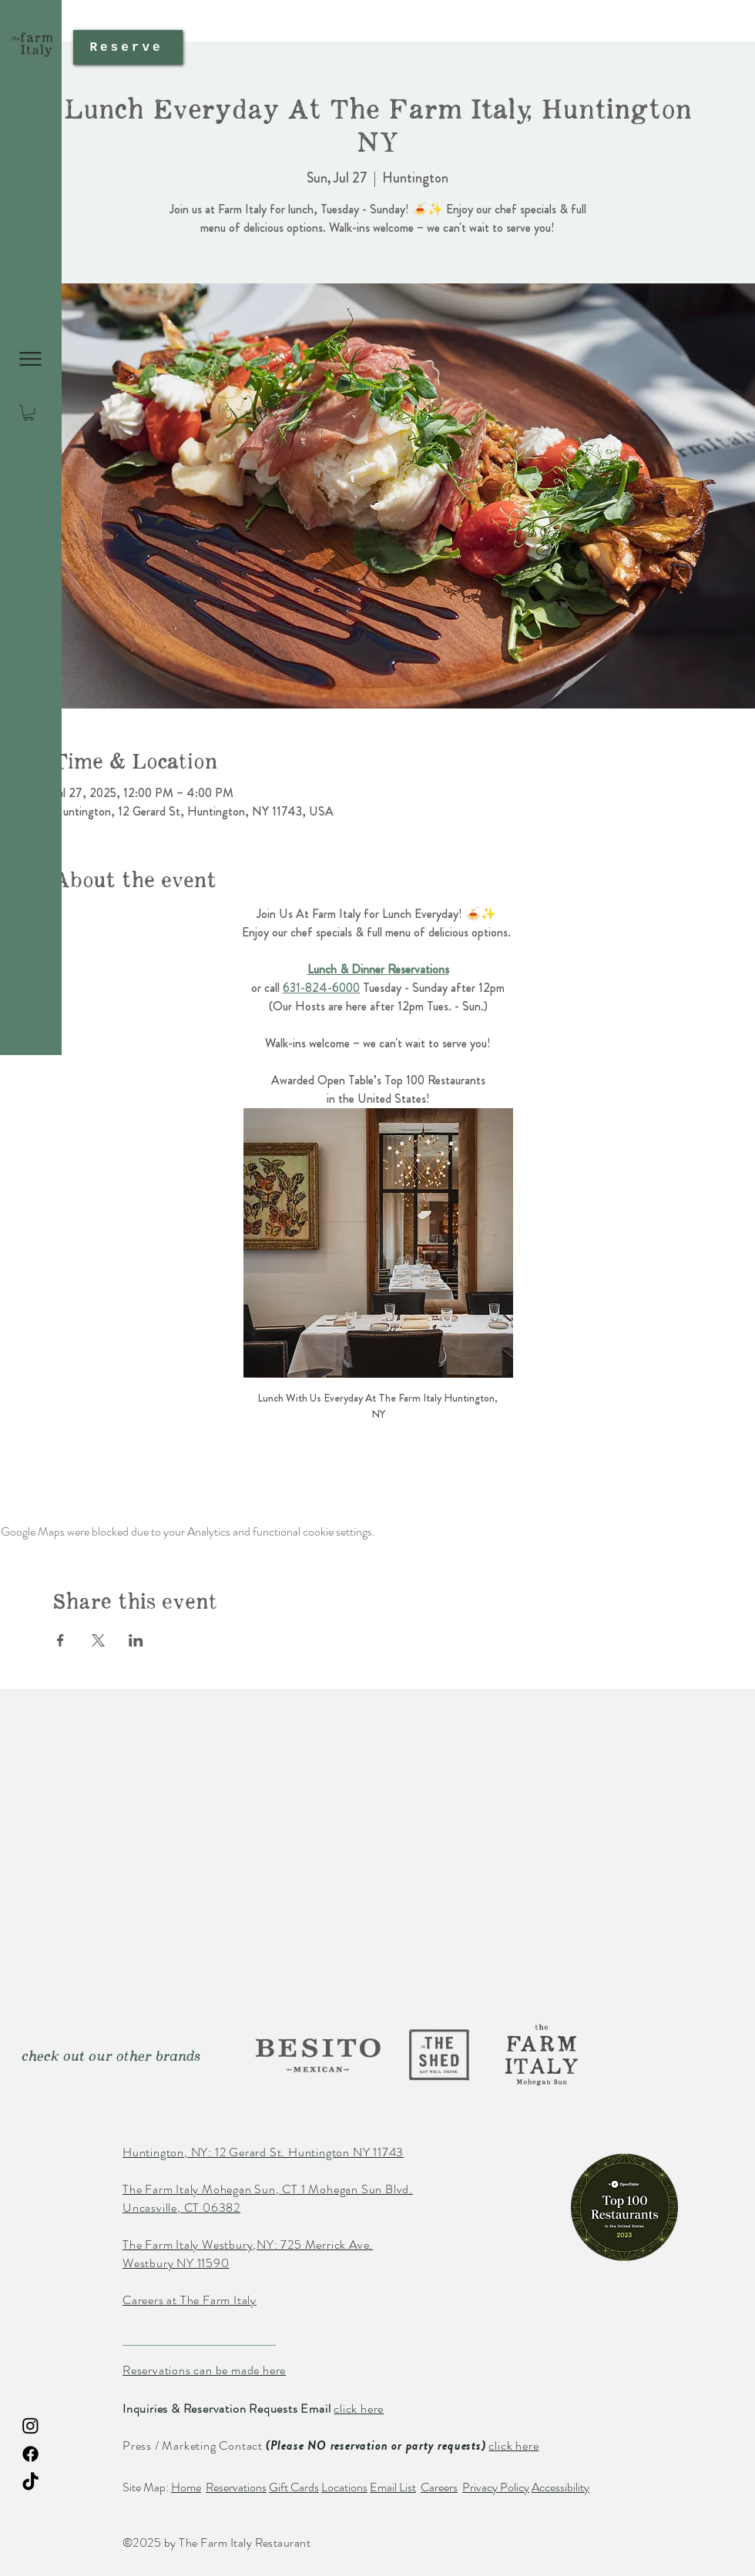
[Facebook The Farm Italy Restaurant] (30, 2454)
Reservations (236, 2487)
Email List (393, 2487)
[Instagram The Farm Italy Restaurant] (30, 2425)
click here (359, 2408)
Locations (344, 2487)
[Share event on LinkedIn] (136, 1640)
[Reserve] (128, 47)
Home (186, 2487)
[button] (30, 359)
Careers (439, 2487)
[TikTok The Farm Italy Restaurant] (30, 2482)
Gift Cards (294, 2487)
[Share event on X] (98, 1640)
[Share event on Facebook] (60, 1640)
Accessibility (560, 2487)
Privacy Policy (495, 2487)
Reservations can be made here (204, 2370)
